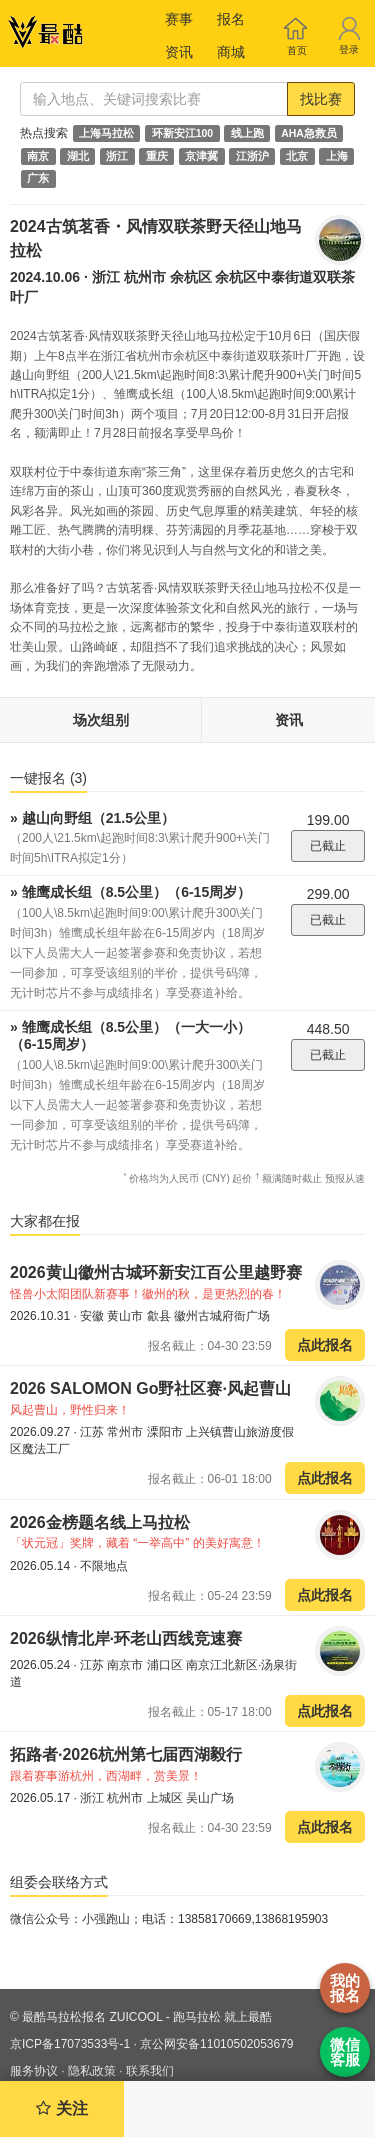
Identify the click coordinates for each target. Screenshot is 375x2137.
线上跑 (247, 133)
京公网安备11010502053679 (216, 2044)
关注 (61, 2108)
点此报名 (325, 1345)
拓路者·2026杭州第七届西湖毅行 (126, 1754)
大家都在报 (45, 1221)
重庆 (157, 156)
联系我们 (150, 2071)
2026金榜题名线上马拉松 (100, 1522)
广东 (38, 179)
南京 (38, 156)
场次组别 (101, 720)
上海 (337, 156)
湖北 (78, 156)
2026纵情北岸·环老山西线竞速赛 (126, 1638)
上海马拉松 (106, 133)
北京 (297, 156)
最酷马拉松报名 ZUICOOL (92, 2017)
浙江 (117, 156)
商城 (231, 52)
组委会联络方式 (59, 1882)
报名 (231, 19)
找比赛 (321, 99)
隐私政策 (92, 2071)
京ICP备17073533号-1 (70, 2044)
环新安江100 (183, 133)
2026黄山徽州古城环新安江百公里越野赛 (156, 1272)
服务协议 (34, 2071)
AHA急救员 (309, 133)
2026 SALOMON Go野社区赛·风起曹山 (150, 1388)
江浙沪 (252, 156)
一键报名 (48, 778)
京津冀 (201, 156)
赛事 (179, 19)
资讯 (179, 52)
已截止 (328, 846)
